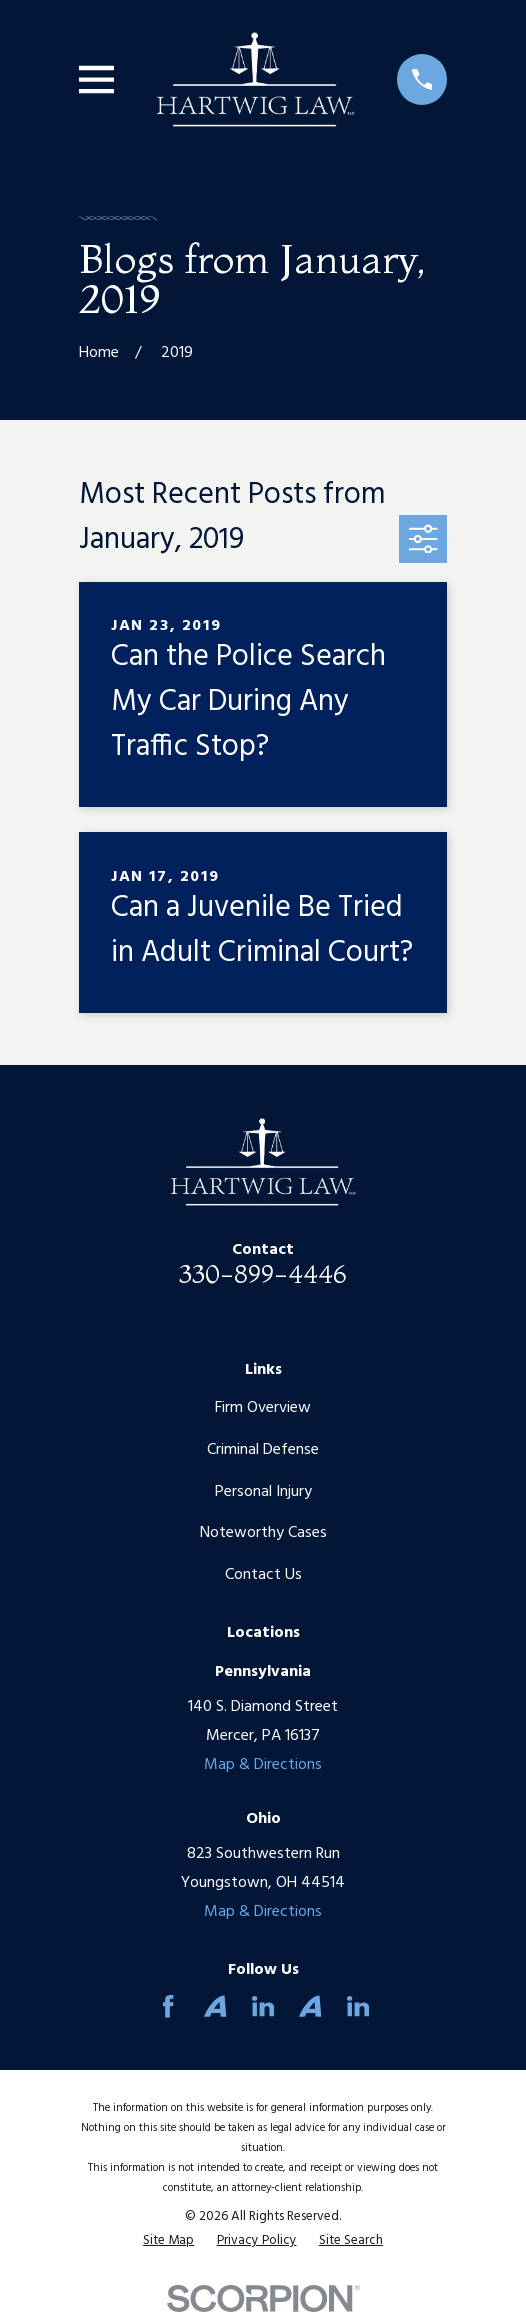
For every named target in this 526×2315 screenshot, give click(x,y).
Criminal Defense (263, 1450)
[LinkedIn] (263, 2006)
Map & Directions (263, 1765)
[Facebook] (168, 2006)
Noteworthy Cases (263, 1533)
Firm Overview (263, 1408)
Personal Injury (263, 1492)
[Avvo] (215, 2006)
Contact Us (263, 1575)
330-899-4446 (263, 1274)
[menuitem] (168, 2241)
